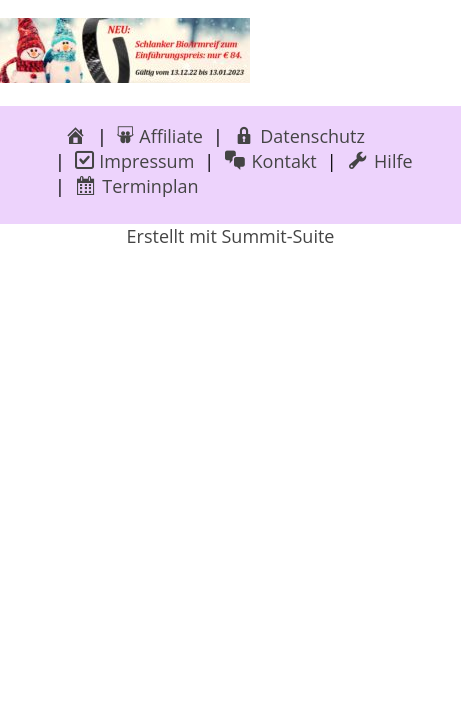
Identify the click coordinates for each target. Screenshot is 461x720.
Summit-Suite (277, 236)
